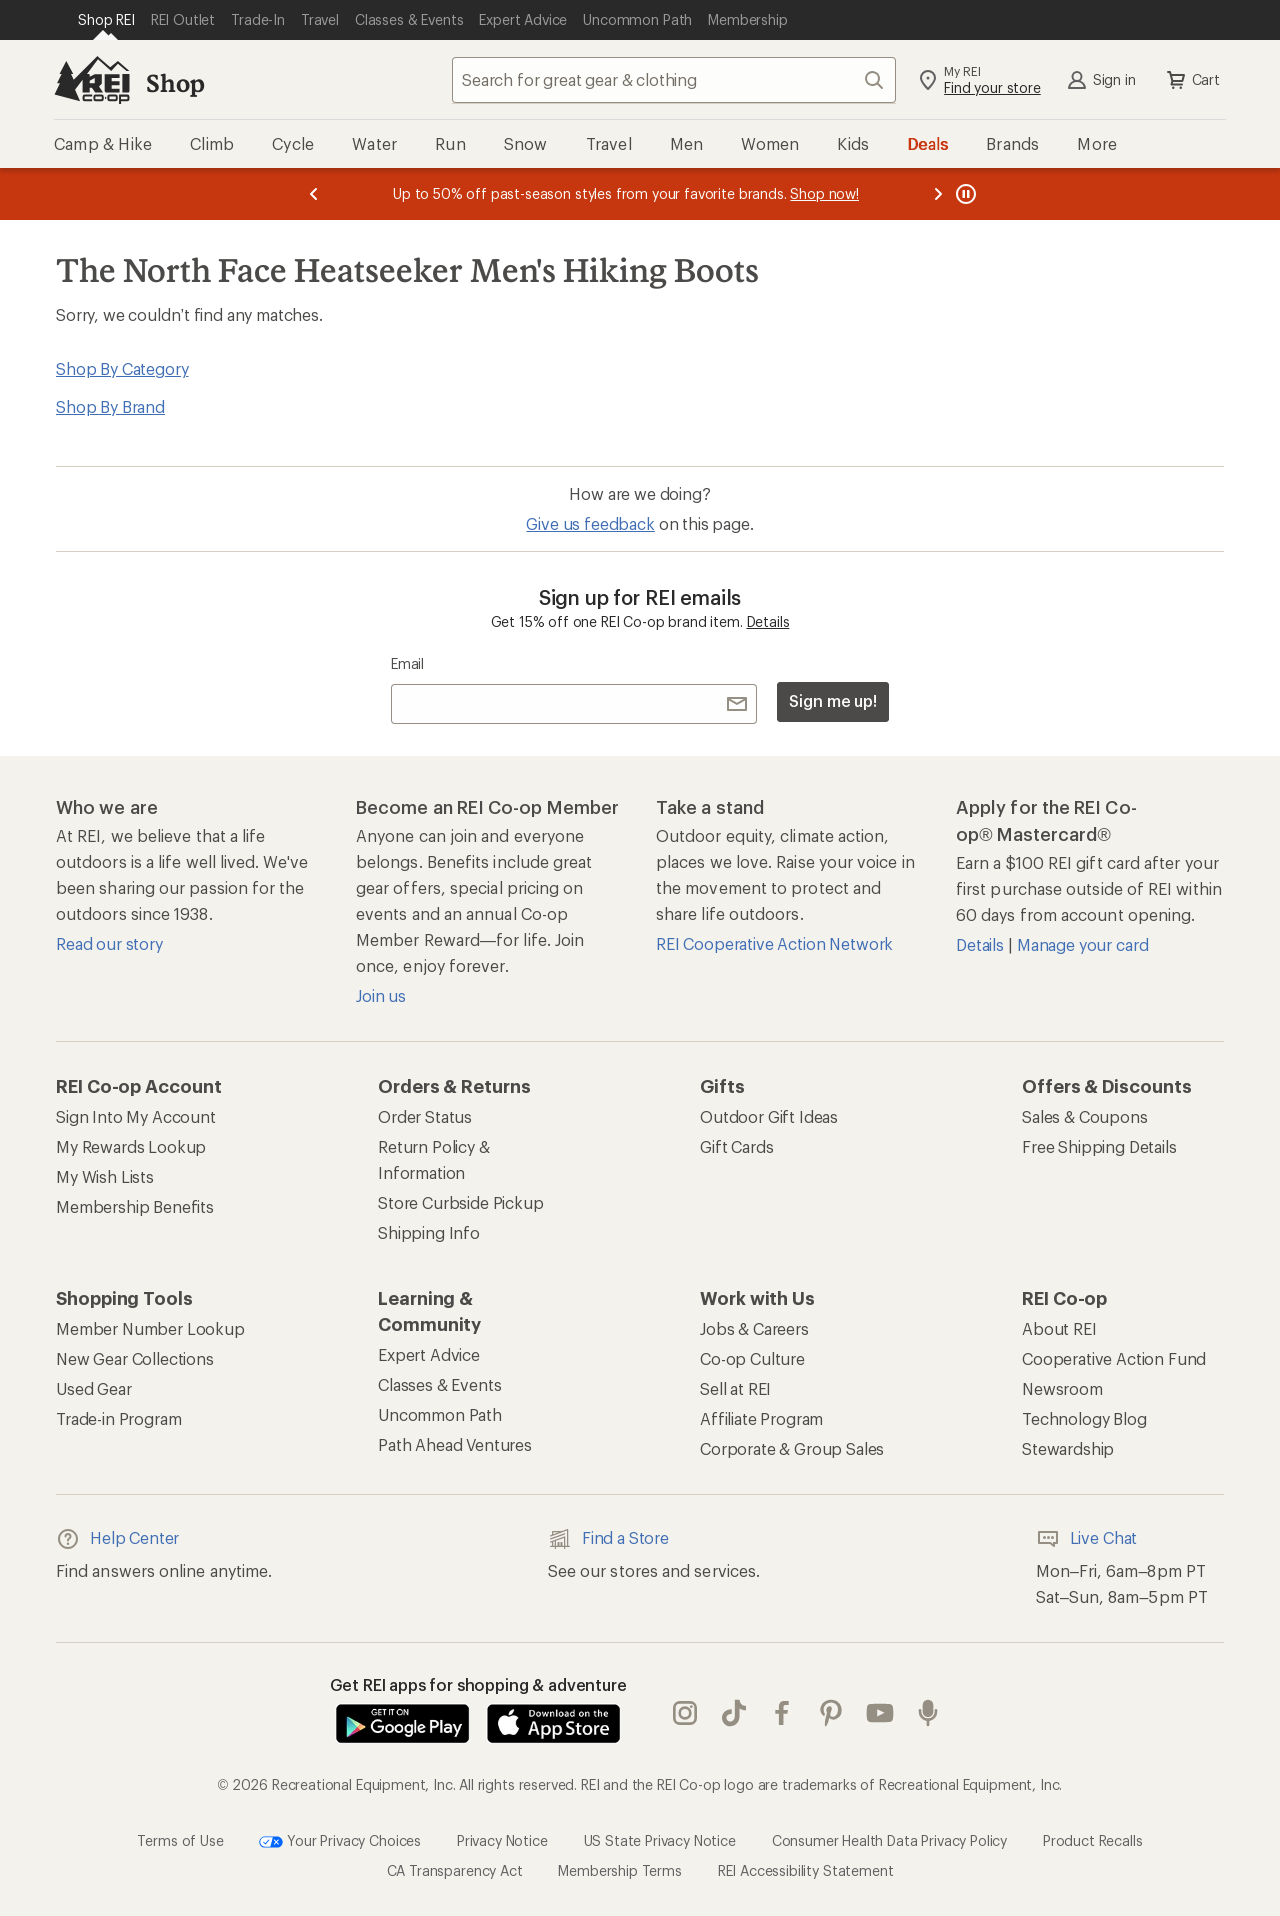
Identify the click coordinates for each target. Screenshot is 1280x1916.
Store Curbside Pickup (461, 1202)
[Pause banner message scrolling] (964, 194)
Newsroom (1062, 1388)
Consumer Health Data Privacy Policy (889, 1840)
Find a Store (608, 1539)
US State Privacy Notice (660, 1840)
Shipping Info (429, 1232)
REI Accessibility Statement (806, 1870)
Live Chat (1087, 1539)
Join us (381, 995)
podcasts (928, 1713)
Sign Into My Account (136, 1116)
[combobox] (674, 80)
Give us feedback (590, 523)
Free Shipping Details (1099, 1146)
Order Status (425, 1116)
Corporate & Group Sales (792, 1448)
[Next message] (938, 194)
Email (407, 663)
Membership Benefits (135, 1206)
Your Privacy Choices (340, 1842)
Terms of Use (180, 1840)
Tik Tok (734, 1713)
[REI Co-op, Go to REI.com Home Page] (92, 80)
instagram (685, 1713)
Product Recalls (1093, 1840)
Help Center (117, 1539)
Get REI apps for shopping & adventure (478, 1684)
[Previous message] (314, 194)
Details (768, 621)
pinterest (831, 1713)
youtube (880, 1713)
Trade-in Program (118, 1418)
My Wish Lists (105, 1176)
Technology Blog (1084, 1418)
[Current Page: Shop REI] (106, 20)
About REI (1059, 1328)
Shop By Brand (110, 406)
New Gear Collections (135, 1358)
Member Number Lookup (150, 1328)
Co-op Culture (752, 1358)
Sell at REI (735, 1388)
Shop (175, 82)
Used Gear (94, 1388)
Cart (1192, 80)
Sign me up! (833, 700)
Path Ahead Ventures (455, 1444)
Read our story (109, 943)
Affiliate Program (761, 1418)
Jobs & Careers (754, 1328)
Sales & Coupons (1085, 1116)
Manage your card (1082, 944)
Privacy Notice (502, 1840)
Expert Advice (429, 1354)
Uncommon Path (440, 1414)
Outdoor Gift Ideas (769, 1116)
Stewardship (1068, 1448)
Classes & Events (439, 1384)
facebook (782, 1713)
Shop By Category (122, 368)
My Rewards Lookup (131, 1146)
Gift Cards (736, 1146)
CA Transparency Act (455, 1870)
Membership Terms (619, 1870)
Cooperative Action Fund (1114, 1358)
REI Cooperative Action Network (774, 943)
